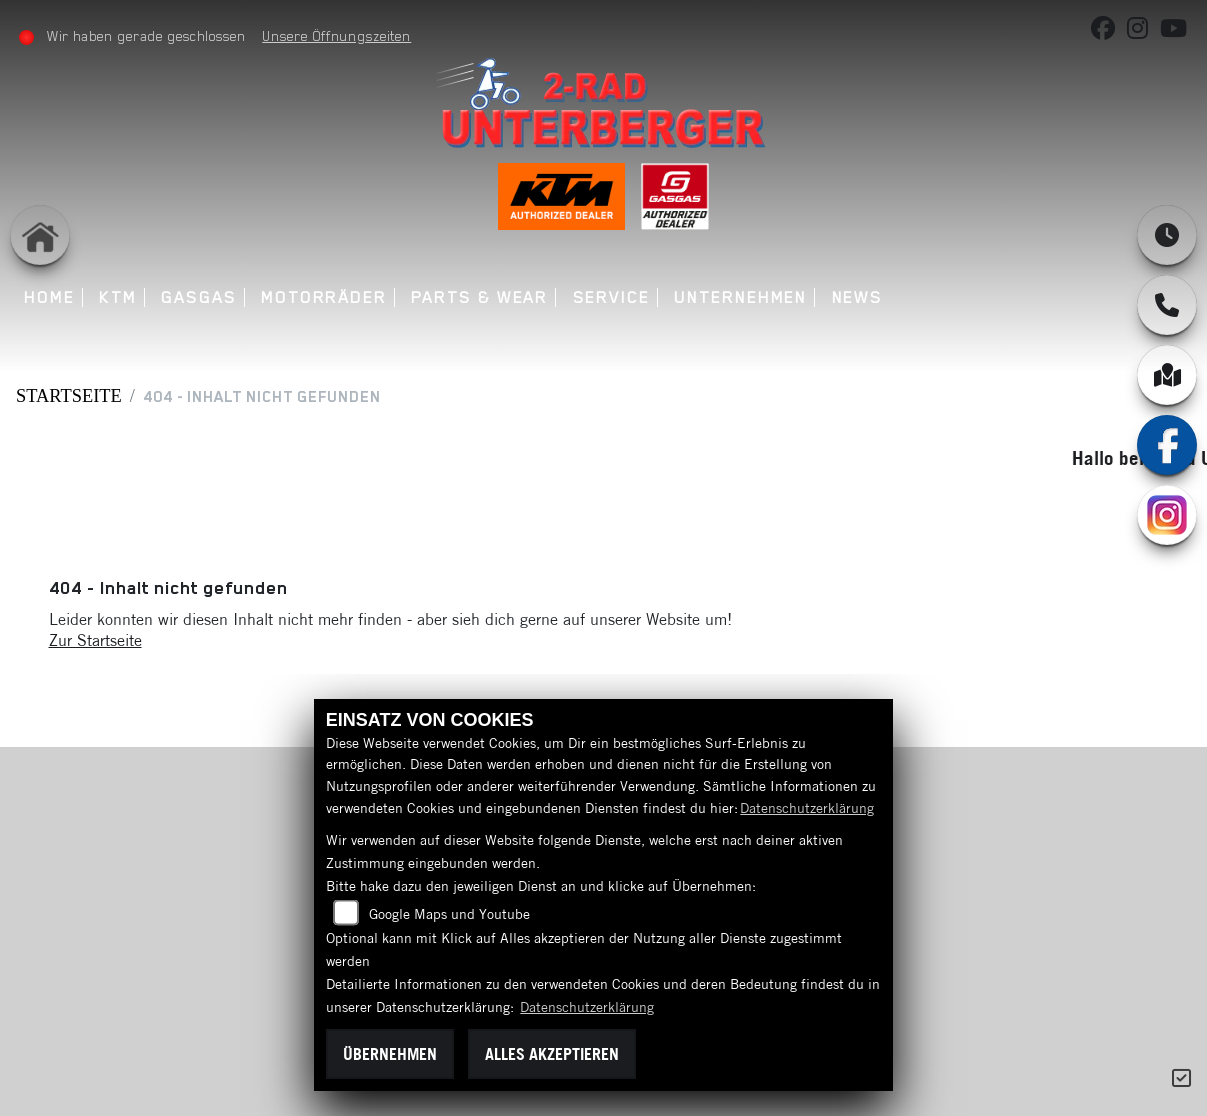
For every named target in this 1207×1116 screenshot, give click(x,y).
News (860, 297)
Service (613, 297)
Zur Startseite (95, 640)
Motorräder (327, 297)
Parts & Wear (482, 297)
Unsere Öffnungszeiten (339, 36)
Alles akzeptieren (552, 1054)
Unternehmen (743, 297)
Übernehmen (390, 1054)
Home (52, 297)
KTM (121, 297)
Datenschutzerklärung (807, 808)
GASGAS (202, 297)
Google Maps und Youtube (449, 914)
